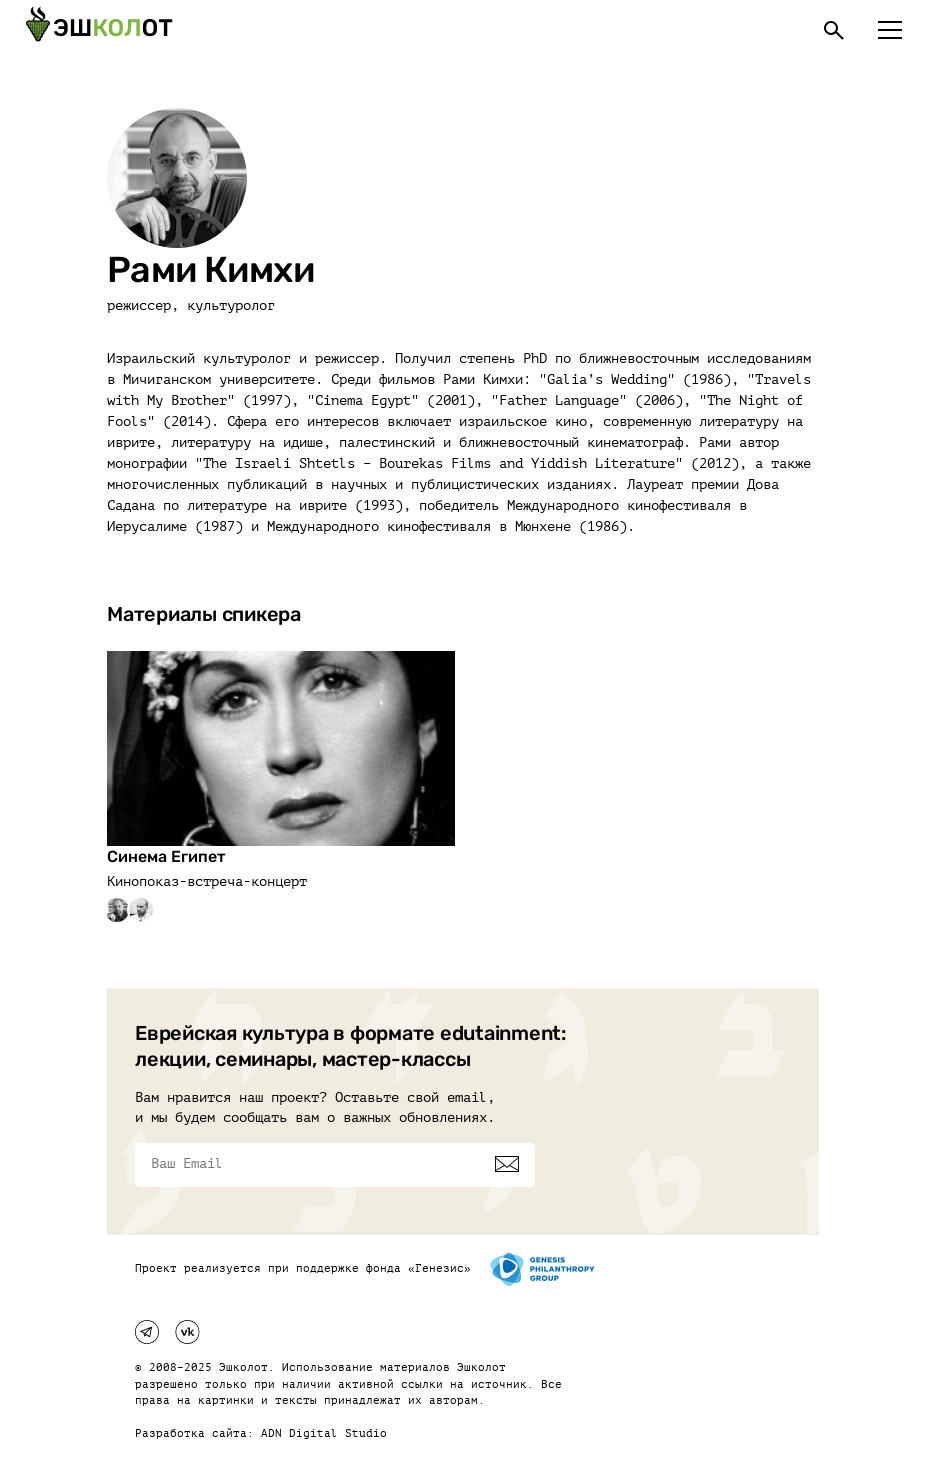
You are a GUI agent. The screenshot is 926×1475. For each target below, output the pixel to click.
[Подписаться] (507, 1164)
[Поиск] (834, 30)
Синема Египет (166, 856)
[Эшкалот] (99, 30)
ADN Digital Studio (324, 1433)
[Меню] (890, 30)
